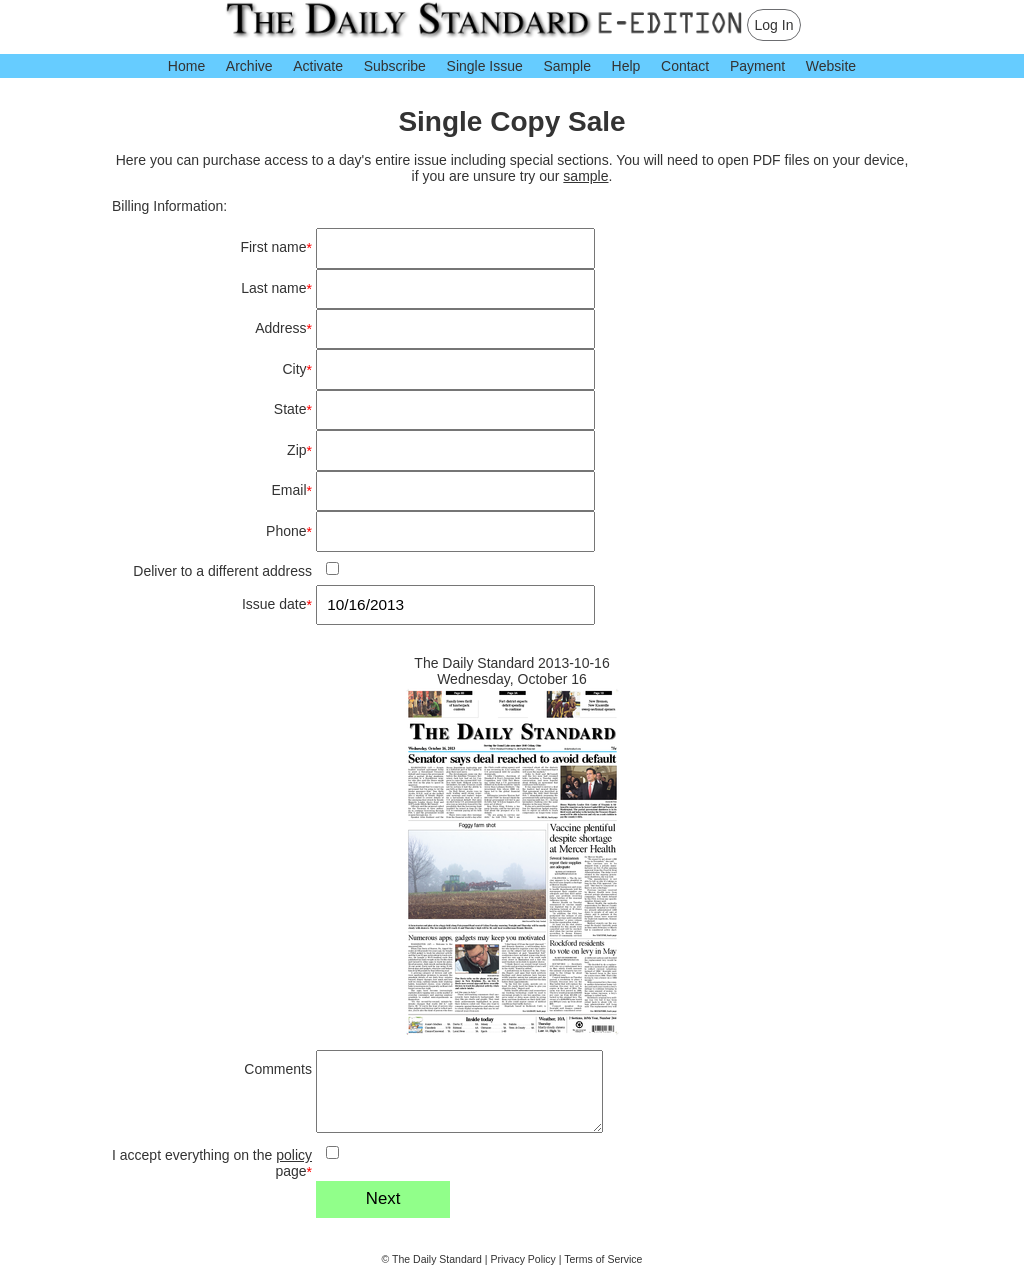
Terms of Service (603, 1259)
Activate (318, 66)
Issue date (277, 604)
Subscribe (395, 66)
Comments (278, 1069)
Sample (566, 66)
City (297, 369)
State (293, 409)
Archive (249, 66)
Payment (757, 66)
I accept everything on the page (212, 1163)
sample (585, 176)
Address (283, 328)
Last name (276, 288)
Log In (774, 25)
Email (292, 490)
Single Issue (485, 66)
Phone (289, 531)
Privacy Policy (523, 1259)
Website (831, 66)
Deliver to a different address (222, 571)
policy (294, 1155)
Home (186, 66)
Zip (299, 450)
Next (383, 1198)
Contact (685, 66)
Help (626, 66)
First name (276, 247)
